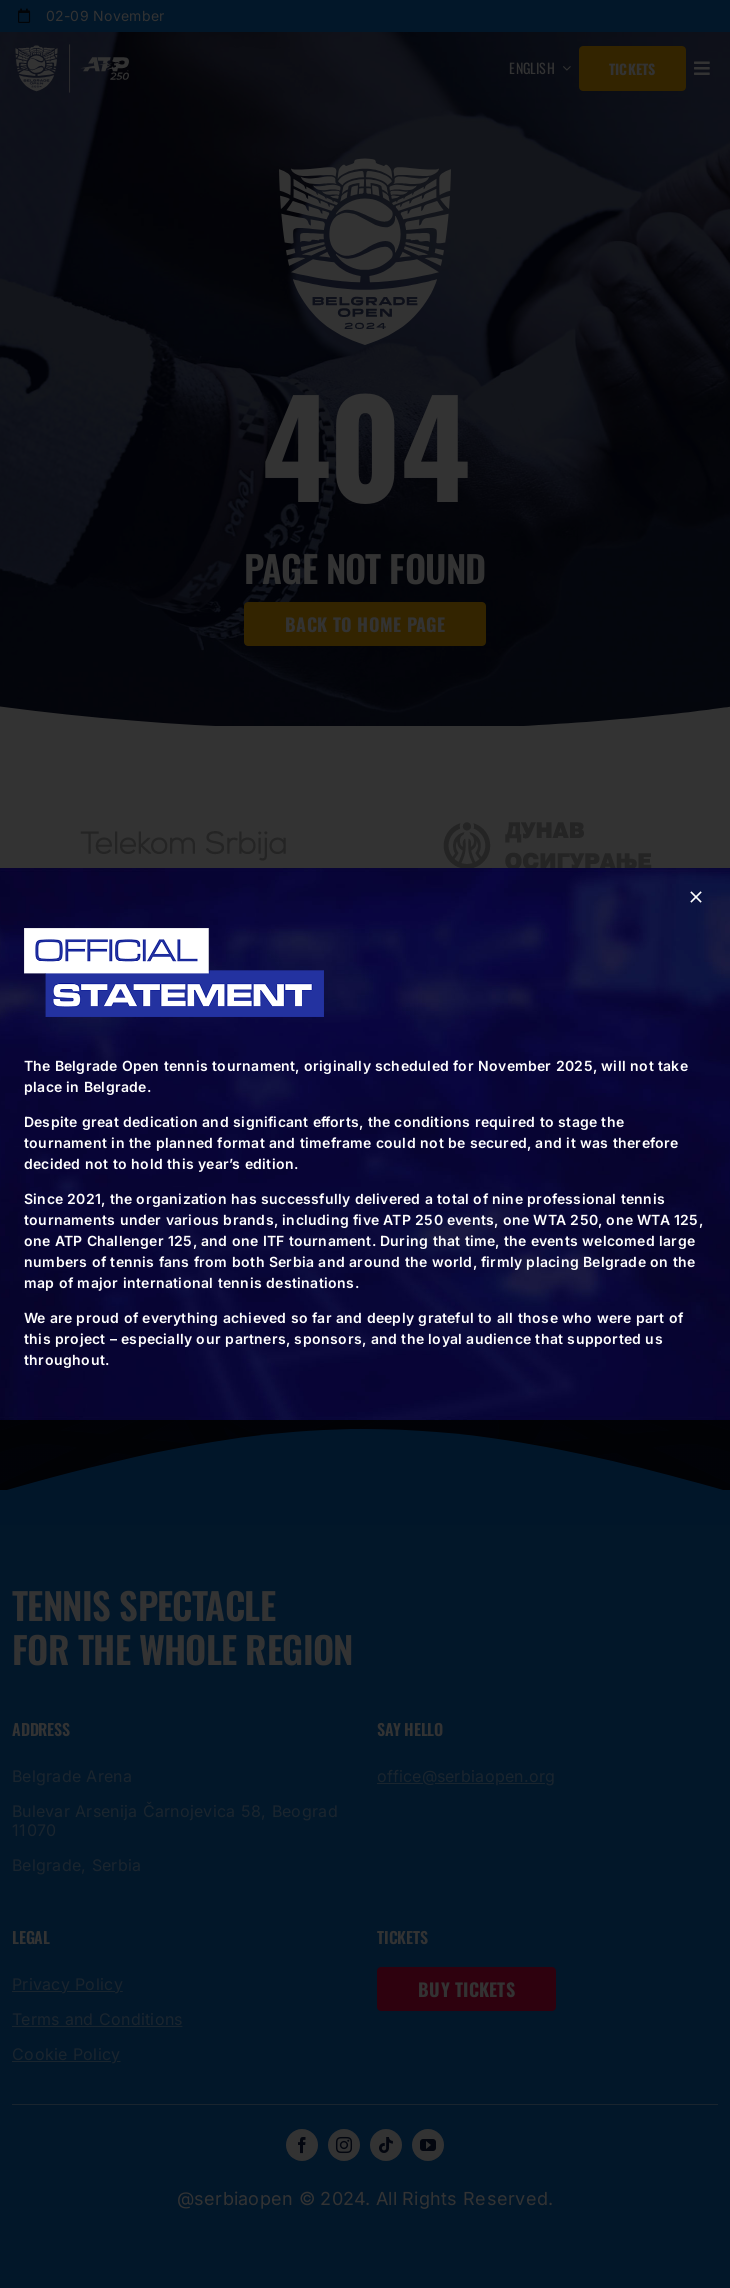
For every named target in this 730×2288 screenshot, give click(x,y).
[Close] (696, 897)
